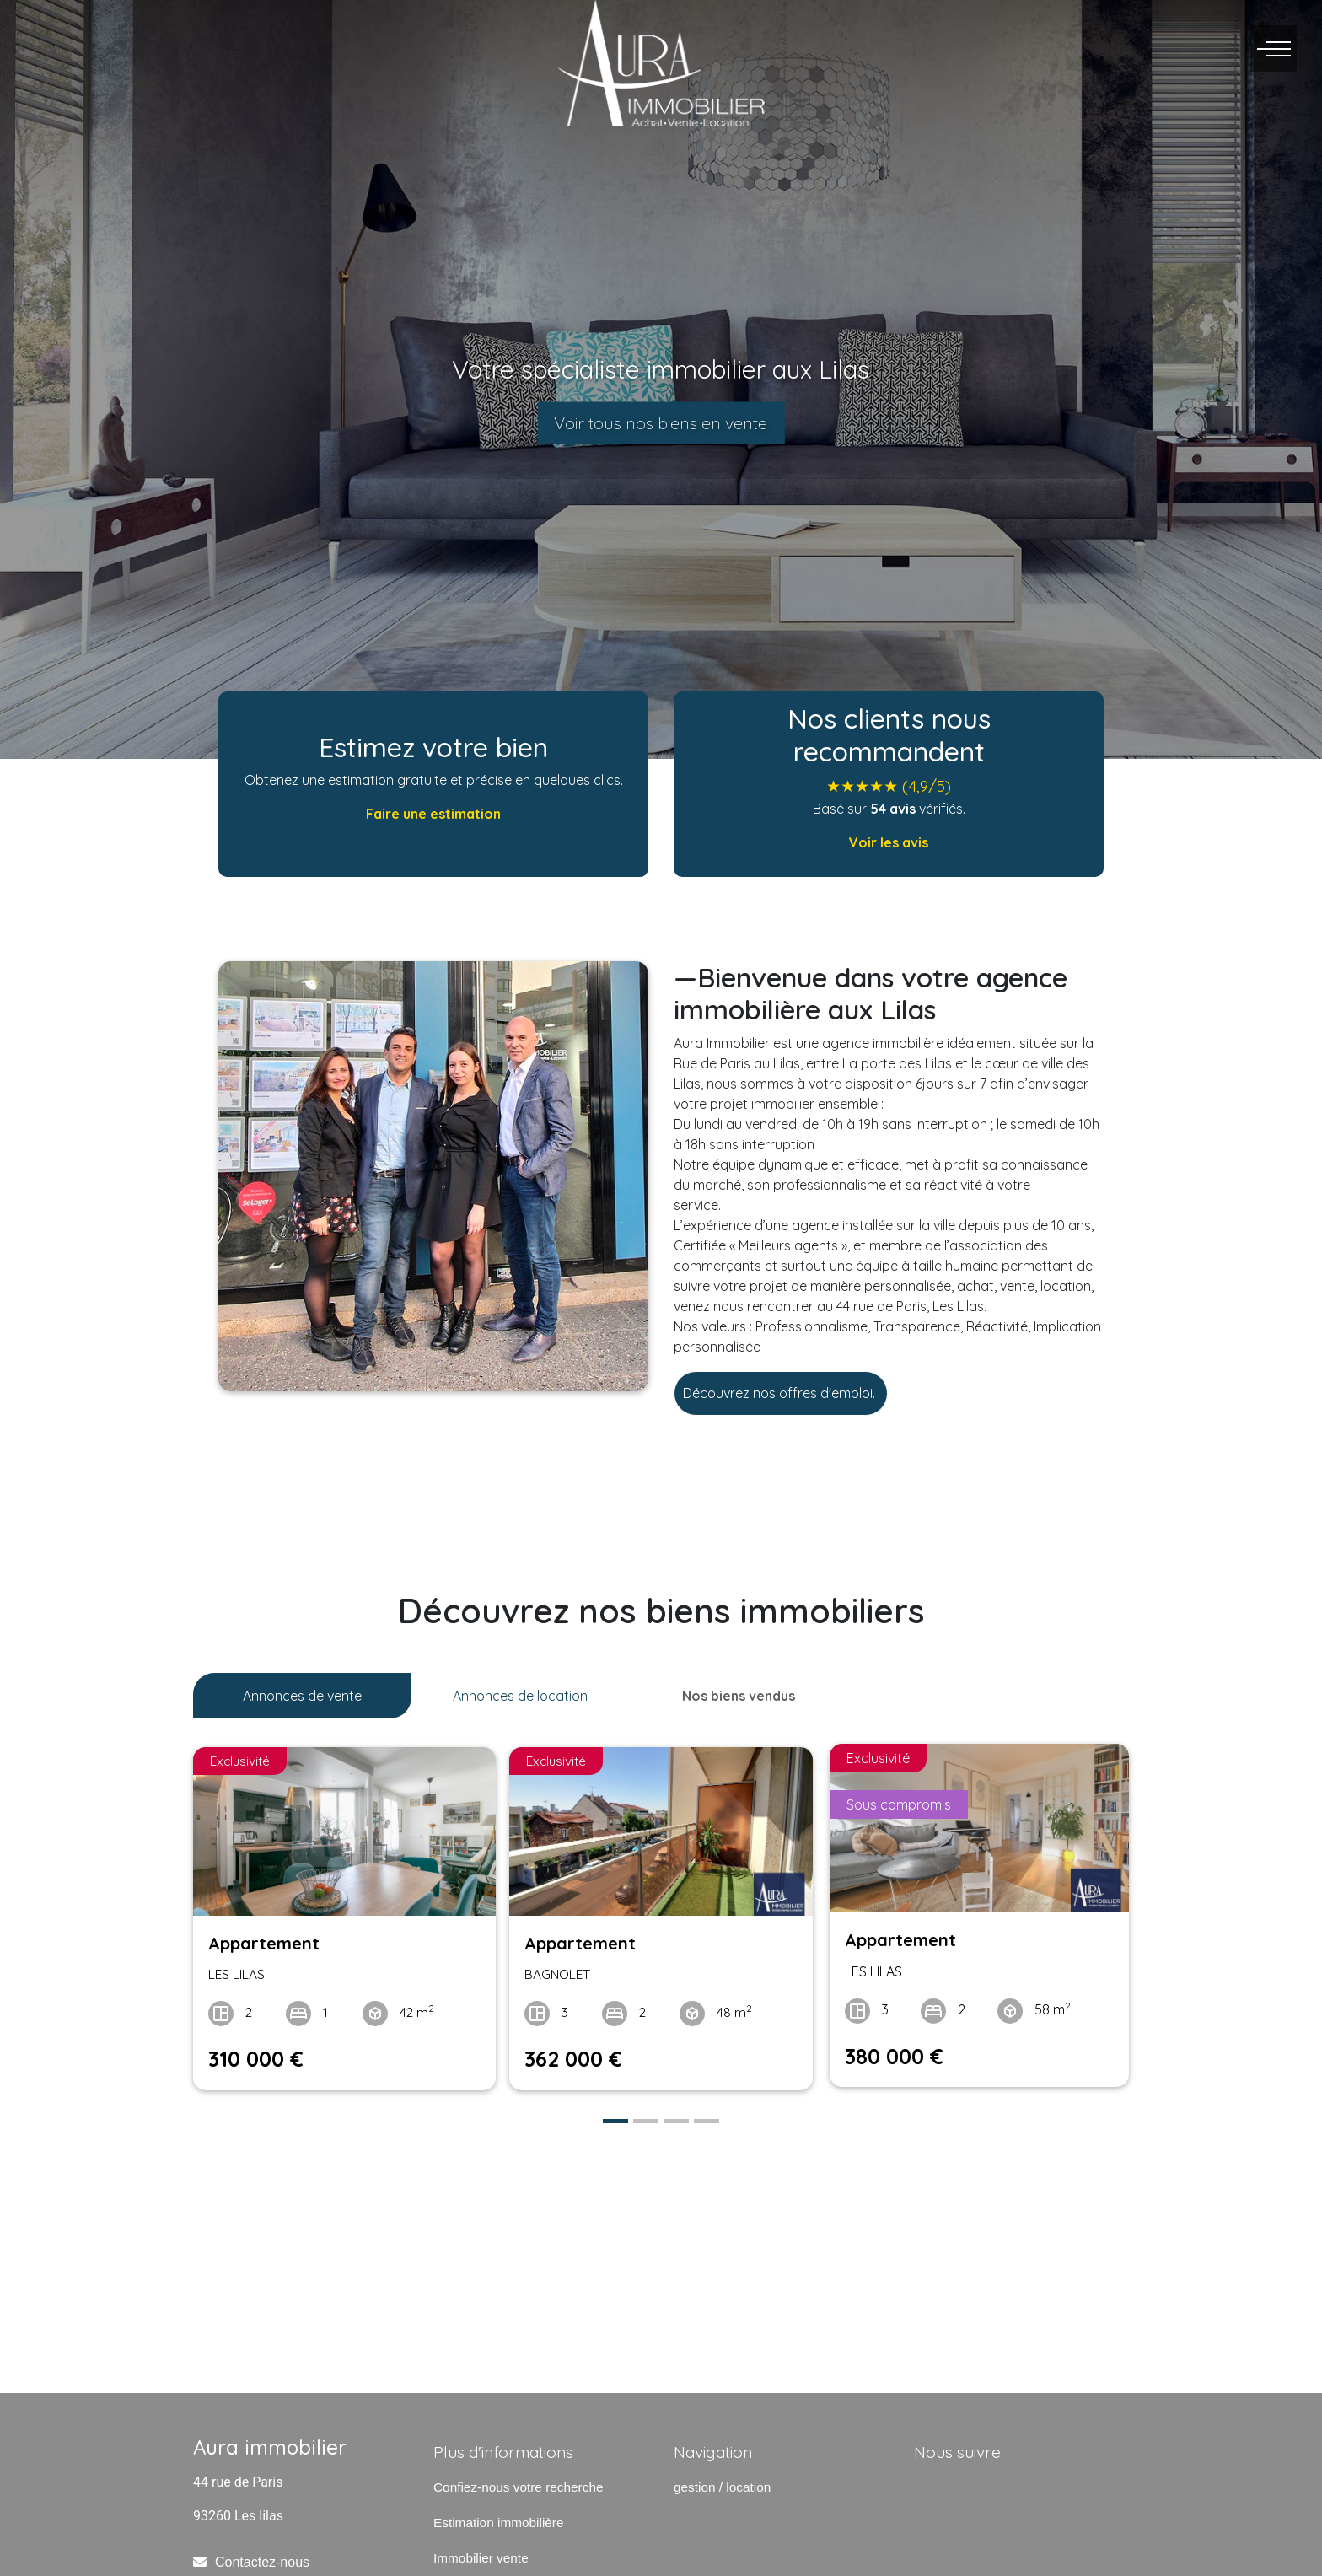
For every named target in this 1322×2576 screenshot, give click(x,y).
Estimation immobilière (498, 2516)
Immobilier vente (481, 2551)
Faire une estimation (433, 813)
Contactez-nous (262, 2556)
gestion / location (722, 2480)
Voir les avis (888, 842)
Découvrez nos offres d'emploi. (781, 1393)
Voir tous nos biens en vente (660, 422)
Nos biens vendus (738, 1695)
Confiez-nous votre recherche (518, 2480)
